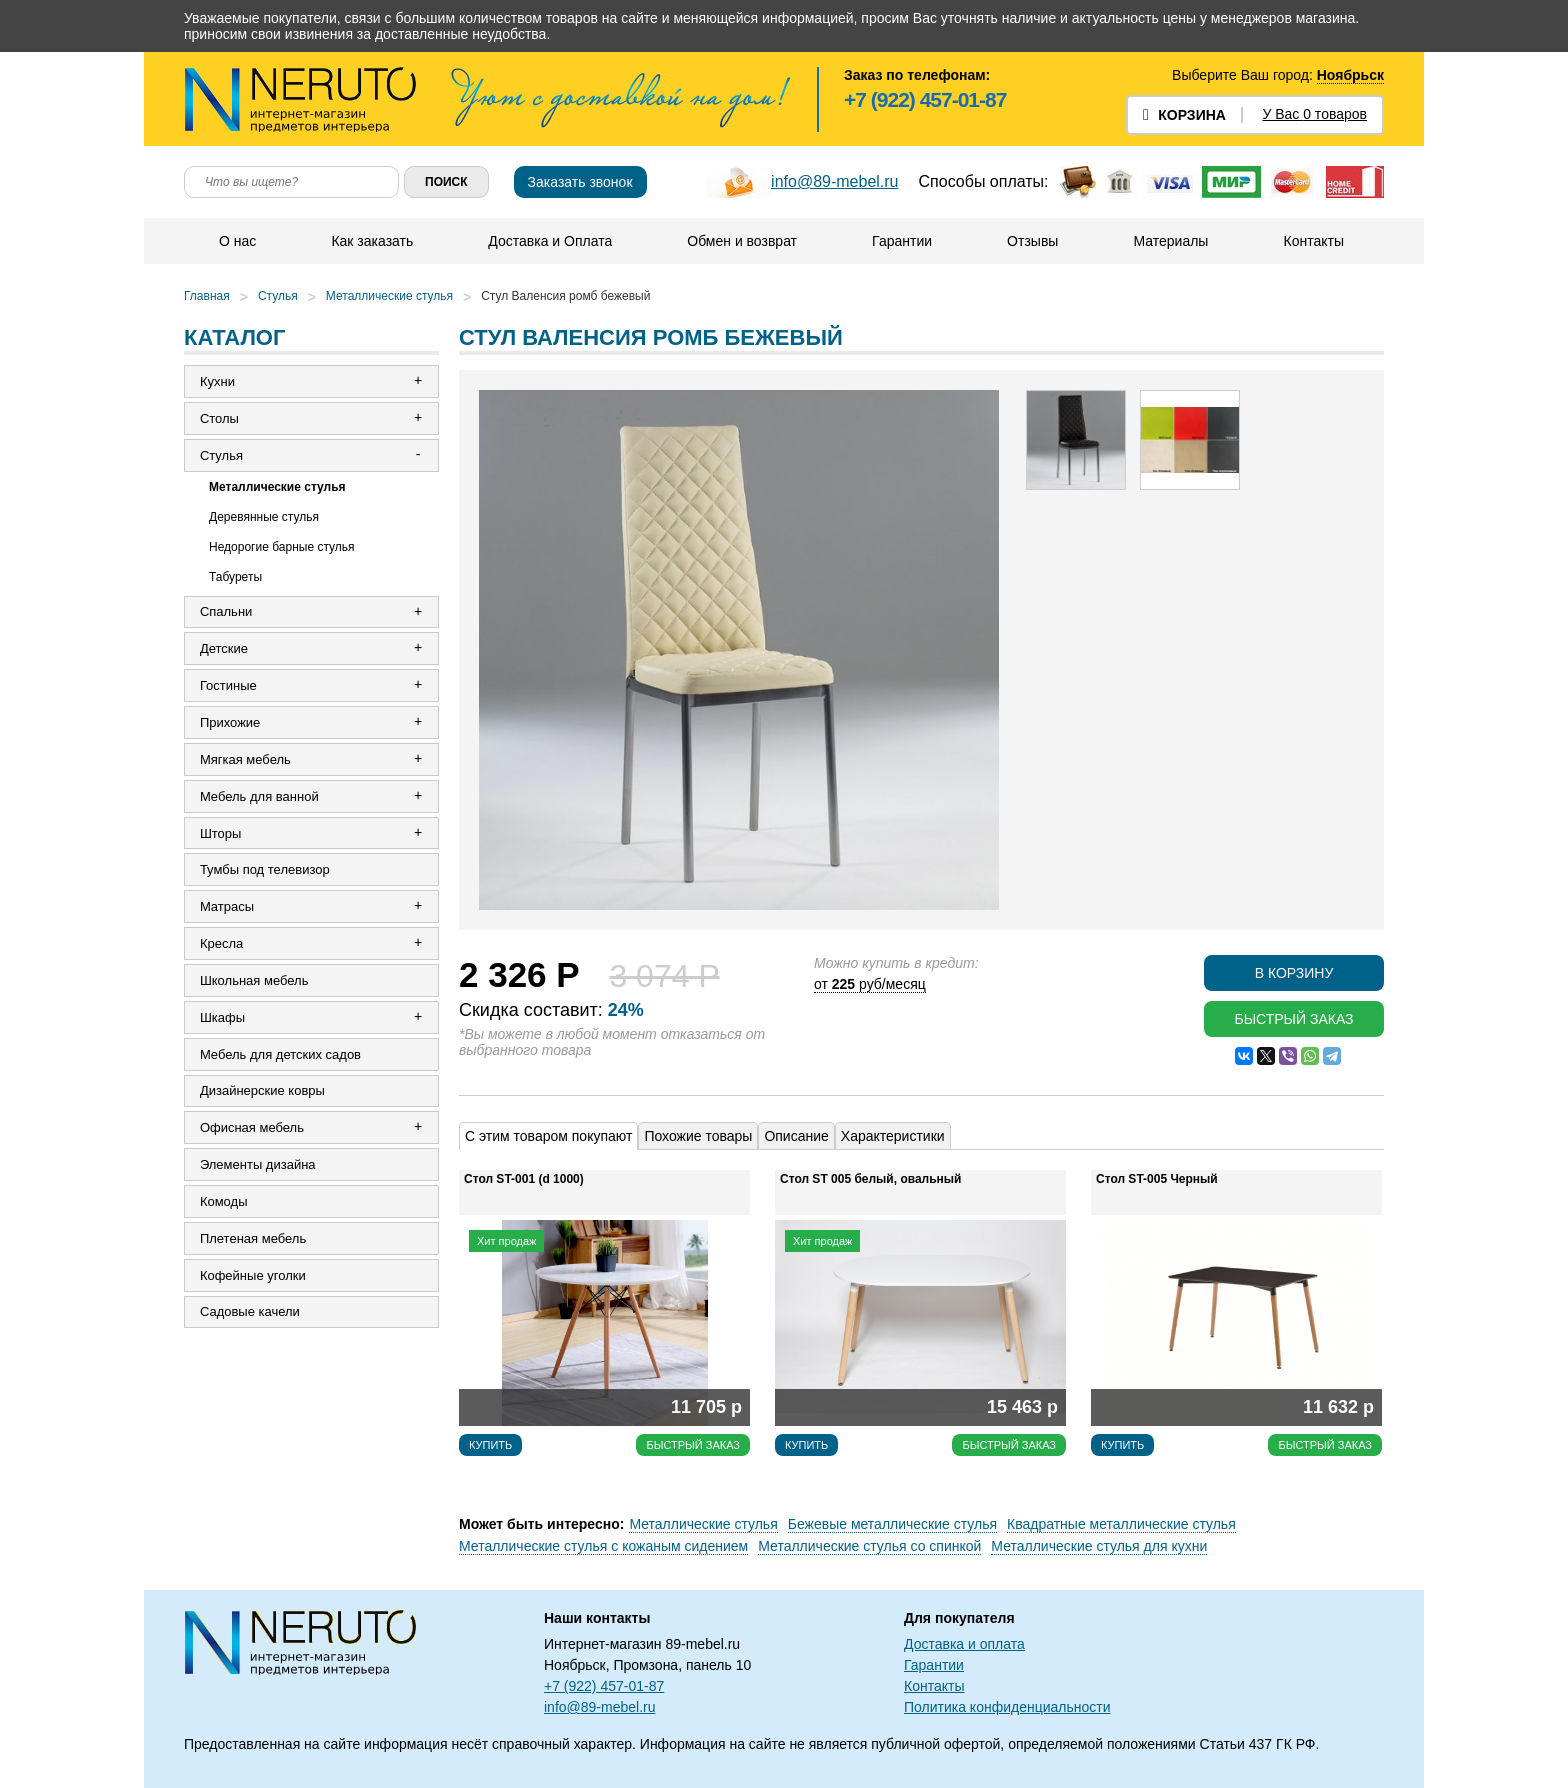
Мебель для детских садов (280, 1056)
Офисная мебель (252, 1130)
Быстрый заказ (1293, 1019)
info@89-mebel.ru (834, 181)
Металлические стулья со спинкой (869, 1546)
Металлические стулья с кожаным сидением (603, 1546)
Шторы (221, 834)
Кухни (217, 381)
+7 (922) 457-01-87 (925, 99)
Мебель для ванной (259, 797)
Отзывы (1032, 241)
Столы (219, 418)
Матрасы (227, 908)
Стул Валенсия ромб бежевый (565, 296)
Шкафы (222, 1019)
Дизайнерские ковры (262, 1093)
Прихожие (230, 723)
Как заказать (372, 241)
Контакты (1313, 241)
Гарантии (902, 241)
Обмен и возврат (742, 241)
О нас (237, 241)
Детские (224, 649)
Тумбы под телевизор (265, 871)
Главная (207, 296)
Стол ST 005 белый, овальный (871, 1179)
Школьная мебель (254, 982)
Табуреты (235, 577)
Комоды (224, 1204)
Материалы (1170, 241)
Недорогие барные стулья (282, 547)
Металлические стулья (389, 296)
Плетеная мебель (253, 1241)
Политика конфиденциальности (1007, 1707)
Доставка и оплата (964, 1644)
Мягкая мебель (245, 760)
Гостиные (228, 686)
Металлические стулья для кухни (1099, 1546)
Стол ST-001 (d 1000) (524, 1179)
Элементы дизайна (258, 1167)
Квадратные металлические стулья (1121, 1524)
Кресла (221, 945)
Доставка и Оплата (550, 241)
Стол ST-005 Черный (1157, 1179)
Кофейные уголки (253, 1278)
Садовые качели (250, 1315)
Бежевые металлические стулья (892, 1524)
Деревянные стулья (264, 517)
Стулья (278, 296)
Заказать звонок (580, 182)
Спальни (226, 612)
